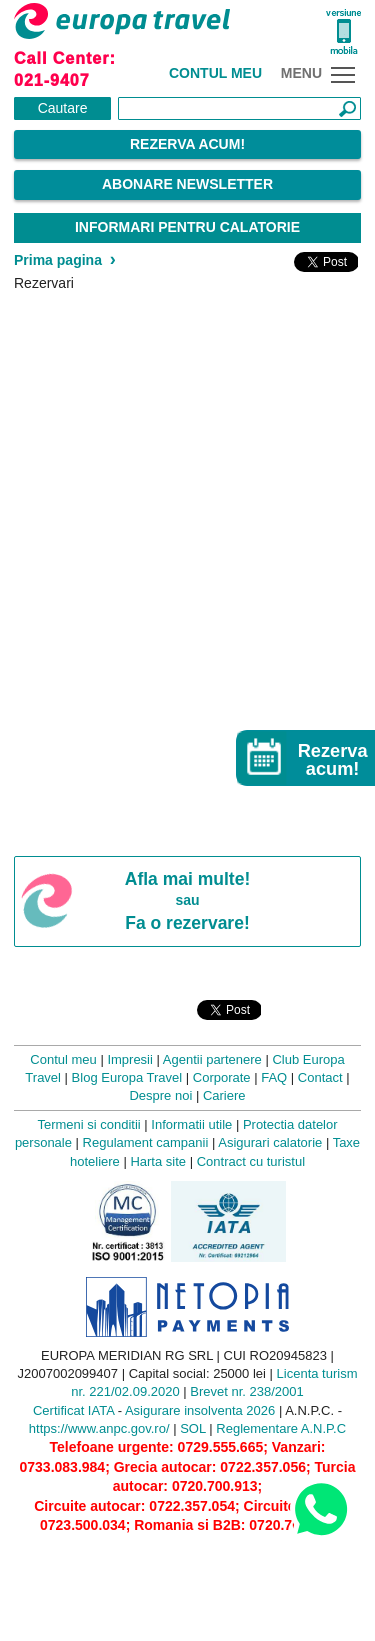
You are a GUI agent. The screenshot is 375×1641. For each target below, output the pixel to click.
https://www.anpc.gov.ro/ (99, 1428)
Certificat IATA (73, 1410)
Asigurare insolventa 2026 (200, 1410)
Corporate (222, 1077)
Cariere (224, 1095)
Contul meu (215, 73)
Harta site (158, 1161)
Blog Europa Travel (127, 1077)
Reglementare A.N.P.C (281, 1428)
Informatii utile (191, 1124)
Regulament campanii (146, 1142)
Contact (320, 1077)
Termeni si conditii (88, 1124)
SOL (193, 1428)
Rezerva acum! (187, 144)
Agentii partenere (212, 1059)
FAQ (274, 1077)
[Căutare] (239, 108)
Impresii (130, 1059)
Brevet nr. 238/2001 (246, 1391)
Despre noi (160, 1095)
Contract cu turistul (251, 1161)
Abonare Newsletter (187, 184)
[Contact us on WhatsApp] (320, 1508)
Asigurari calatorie (270, 1142)
